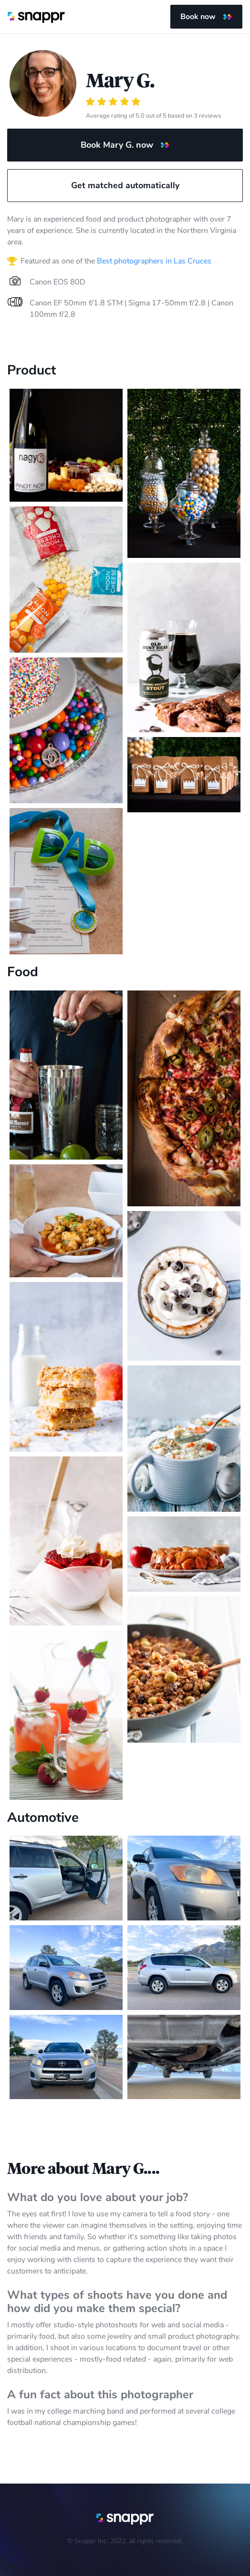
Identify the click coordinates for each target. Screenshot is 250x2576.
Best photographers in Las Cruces (154, 261)
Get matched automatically (125, 185)
